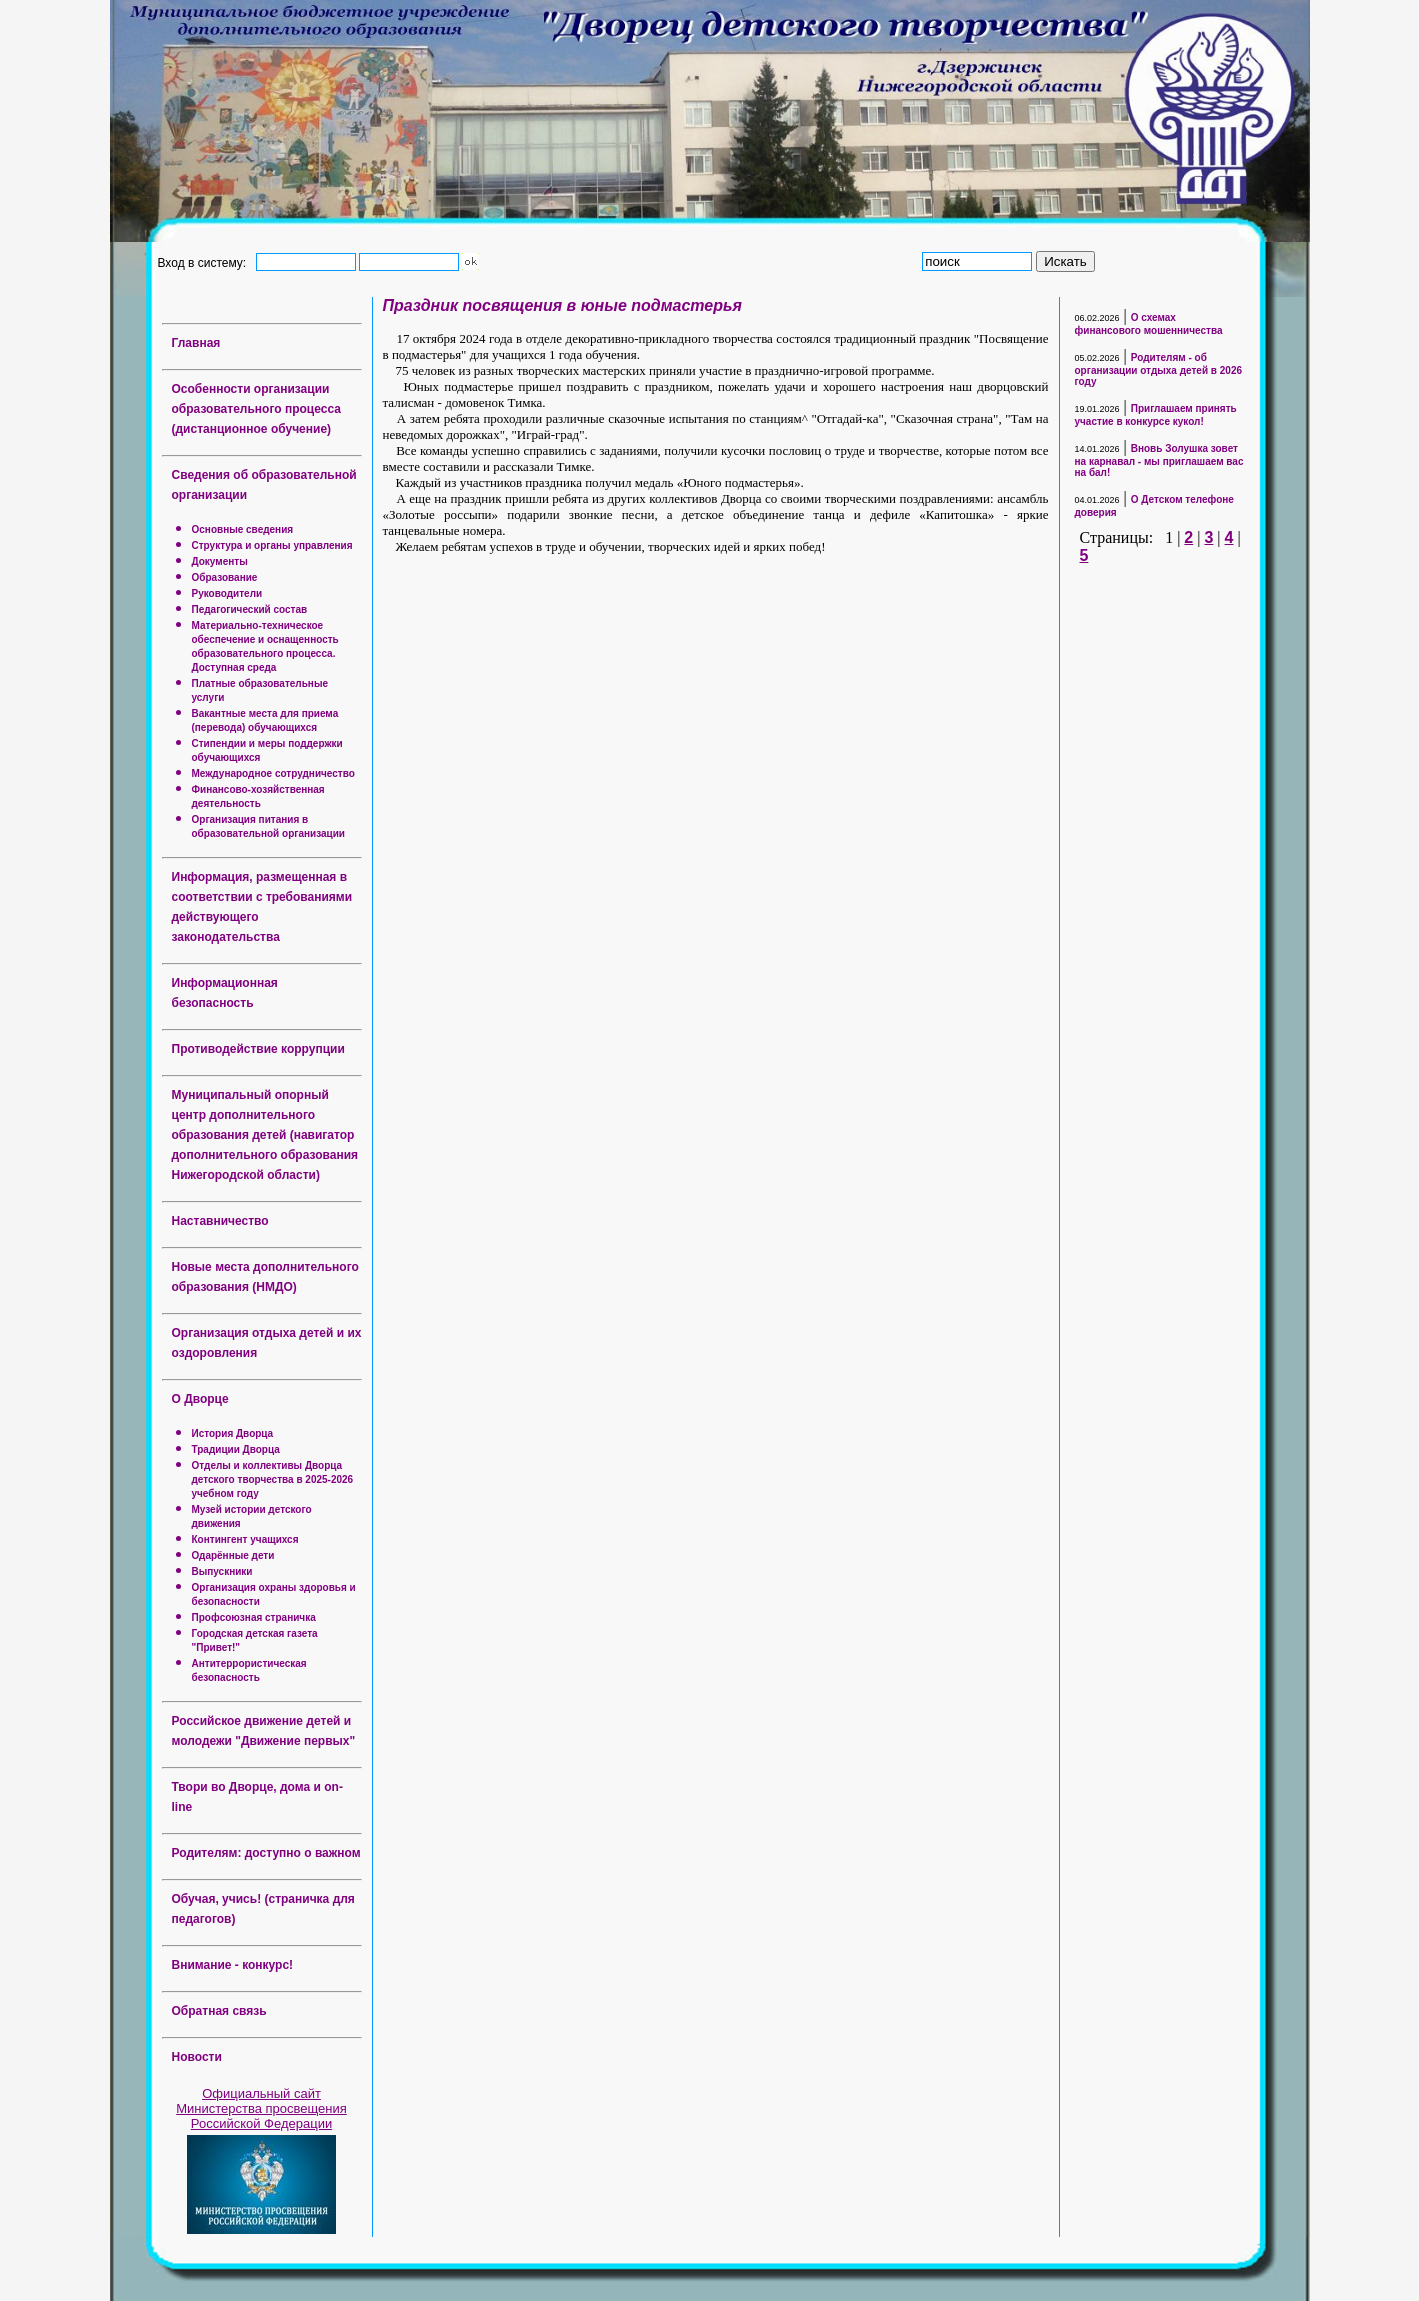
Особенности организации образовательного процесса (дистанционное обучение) (256, 409)
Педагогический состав (250, 609)
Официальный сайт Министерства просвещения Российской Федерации (261, 2108)
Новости (197, 2057)
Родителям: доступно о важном (266, 1853)
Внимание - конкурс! (233, 1965)
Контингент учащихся (245, 1539)
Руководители (227, 593)
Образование (225, 577)
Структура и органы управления (272, 545)
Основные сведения (243, 529)
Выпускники (222, 1571)
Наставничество (220, 1221)
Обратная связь (219, 2011)
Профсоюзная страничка (254, 1617)
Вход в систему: (205, 262)
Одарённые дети (233, 1555)
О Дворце (200, 1399)
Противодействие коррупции (258, 1049)
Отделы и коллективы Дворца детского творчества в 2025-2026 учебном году (273, 1479)
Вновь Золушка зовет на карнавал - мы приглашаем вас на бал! (1159, 460)
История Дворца (233, 1433)
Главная (196, 343)
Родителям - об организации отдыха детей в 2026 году (1159, 369)
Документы (220, 561)
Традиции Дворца (236, 1449)
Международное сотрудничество (273, 773)
